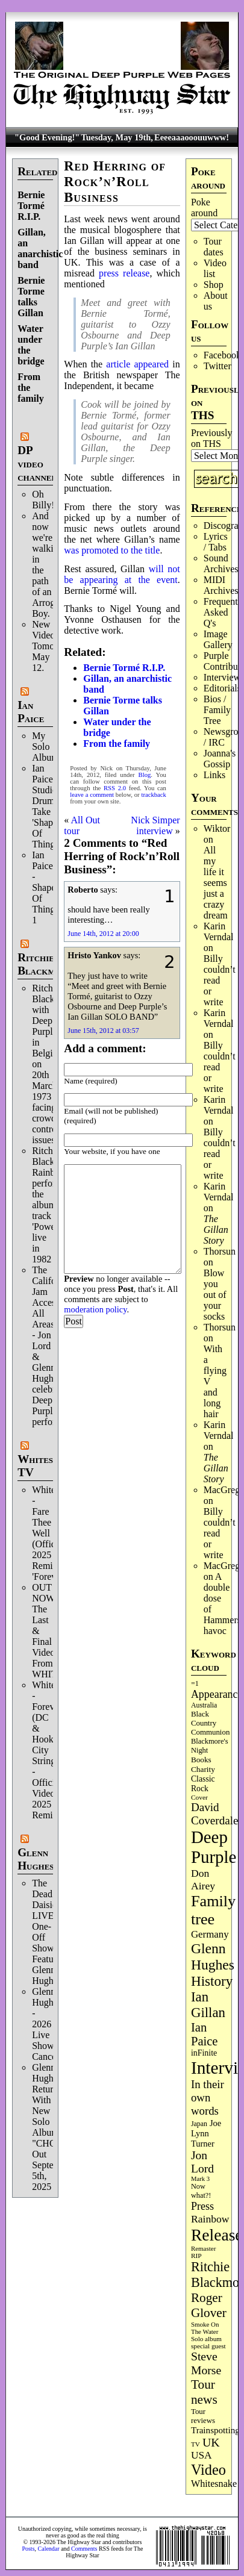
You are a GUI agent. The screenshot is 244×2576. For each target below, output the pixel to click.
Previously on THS (211, 438)
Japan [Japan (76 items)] (199, 2123)
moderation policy (95, 1309)
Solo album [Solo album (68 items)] (206, 2338)
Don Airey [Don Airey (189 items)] (203, 1879)
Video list (215, 268)
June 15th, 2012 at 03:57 (103, 1030)
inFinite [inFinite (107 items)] (204, 2052)
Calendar (49, 2548)
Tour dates (214, 246)
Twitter (217, 366)
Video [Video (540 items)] (208, 2470)
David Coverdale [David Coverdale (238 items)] (215, 1814)
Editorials (222, 688)
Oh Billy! (43, 499)
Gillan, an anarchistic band (40, 248)
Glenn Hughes (35, 1859)
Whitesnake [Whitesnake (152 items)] (214, 2483)
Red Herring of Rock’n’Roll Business (115, 181)
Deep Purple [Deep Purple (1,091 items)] (213, 1847)
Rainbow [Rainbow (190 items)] (210, 2219)
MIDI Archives (221, 585)
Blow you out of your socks (215, 1294)
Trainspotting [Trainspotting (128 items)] (215, 2430)
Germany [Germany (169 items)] (210, 1934)
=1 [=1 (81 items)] (195, 1683)
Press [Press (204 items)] (202, 2206)
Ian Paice (30, 712)
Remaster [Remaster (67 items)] (203, 2248)
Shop (214, 284)
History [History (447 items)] (212, 1981)
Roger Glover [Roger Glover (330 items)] (209, 2305)
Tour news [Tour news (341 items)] (204, 2392)
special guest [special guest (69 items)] (208, 2346)
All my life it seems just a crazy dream (216, 882)
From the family (116, 743)
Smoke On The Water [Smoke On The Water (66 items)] (205, 2328)
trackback (153, 794)
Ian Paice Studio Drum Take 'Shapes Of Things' (46, 806)
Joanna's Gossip (220, 758)
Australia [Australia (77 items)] (204, 1705)
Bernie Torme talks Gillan (31, 296)
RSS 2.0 (115, 788)
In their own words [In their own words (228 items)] (207, 2097)
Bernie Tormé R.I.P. (31, 206)
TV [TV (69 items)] (195, 2444)
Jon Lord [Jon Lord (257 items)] (202, 2162)
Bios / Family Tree (217, 710)
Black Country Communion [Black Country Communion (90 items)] (210, 1723)
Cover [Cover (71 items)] (199, 1797)
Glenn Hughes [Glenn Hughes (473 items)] (212, 1957)
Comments (84, 2548)
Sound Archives (221, 563)
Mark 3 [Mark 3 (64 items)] (200, 2178)
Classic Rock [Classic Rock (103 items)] (203, 1783)
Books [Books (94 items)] (201, 1759)
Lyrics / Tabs (216, 541)
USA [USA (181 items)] (201, 2455)
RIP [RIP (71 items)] (196, 2255)
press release (124, 273)
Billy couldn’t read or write (220, 980)
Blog (145, 775)
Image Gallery (218, 639)
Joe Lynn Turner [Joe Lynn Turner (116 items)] (206, 2133)
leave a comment (92, 794)
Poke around (204, 207)
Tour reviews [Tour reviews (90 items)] (203, 2416)
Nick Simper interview (155, 825)
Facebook (222, 355)
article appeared (137, 364)
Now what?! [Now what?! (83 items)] (201, 2191)
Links (214, 775)
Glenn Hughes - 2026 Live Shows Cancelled (51, 2024)
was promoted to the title (112, 550)
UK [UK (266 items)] (211, 2442)
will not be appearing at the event (122, 574)
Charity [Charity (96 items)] (203, 1769)
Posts (28, 2548)
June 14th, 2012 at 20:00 (103, 933)
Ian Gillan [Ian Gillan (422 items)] (208, 2004)
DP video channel (37, 463)
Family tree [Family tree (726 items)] (213, 1910)
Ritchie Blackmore (44, 964)
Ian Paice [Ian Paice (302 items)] (204, 2034)
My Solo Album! (47, 747)
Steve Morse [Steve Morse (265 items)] (206, 2363)
